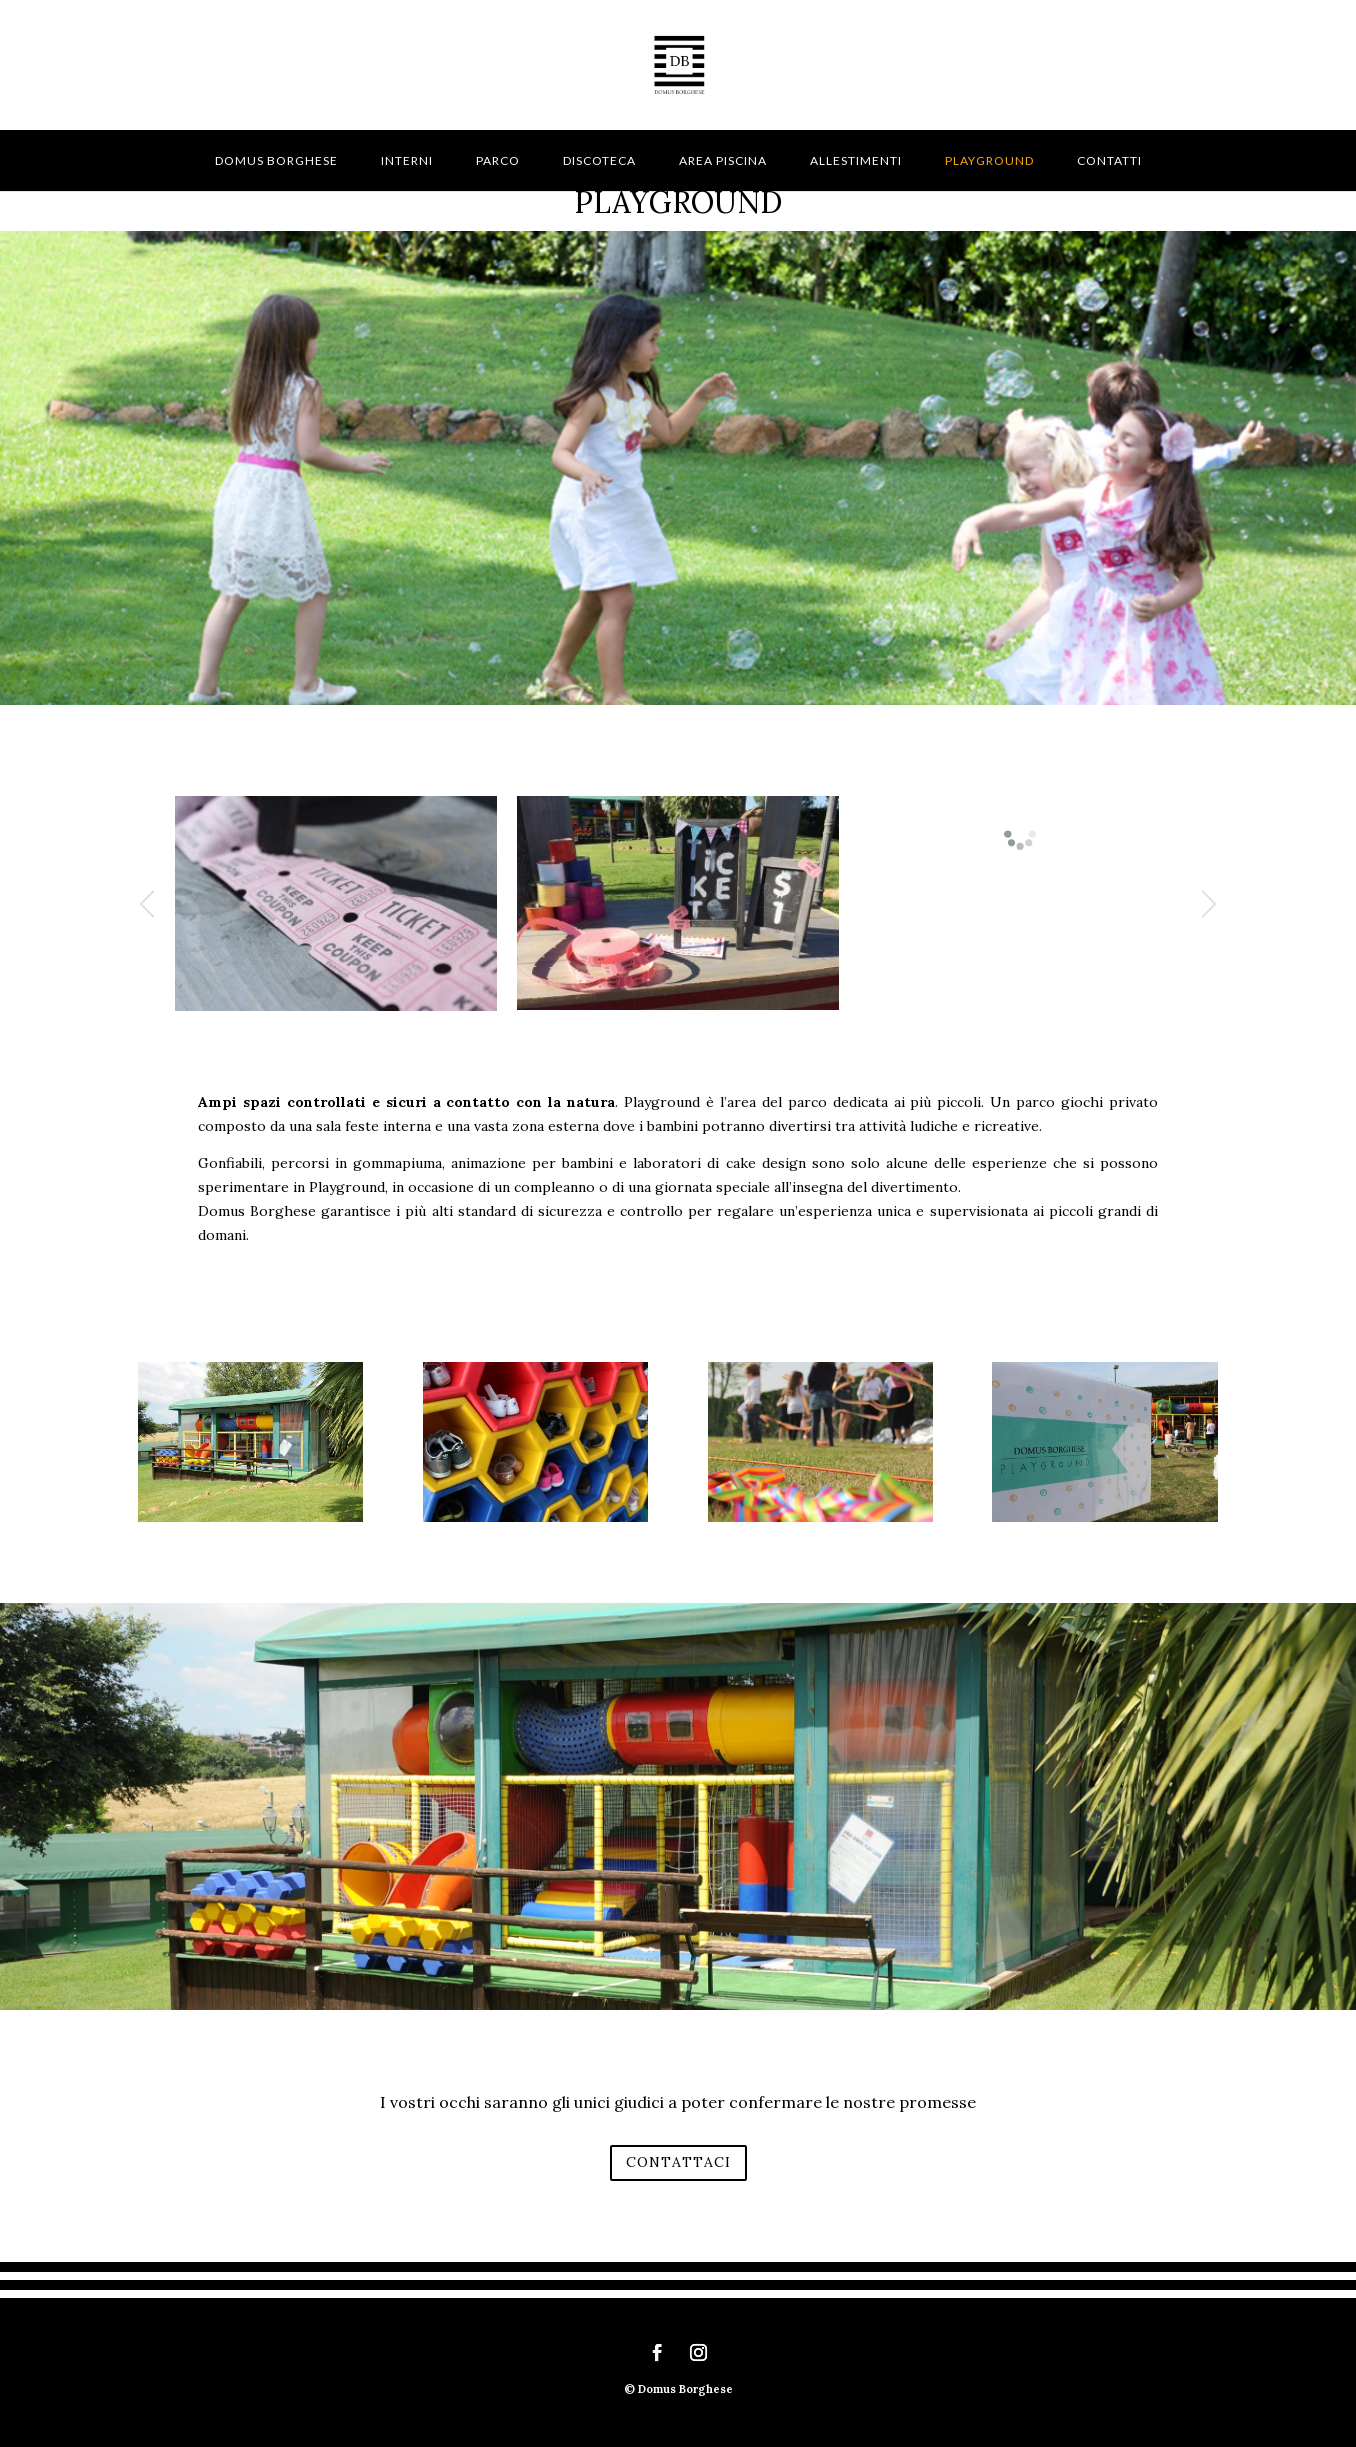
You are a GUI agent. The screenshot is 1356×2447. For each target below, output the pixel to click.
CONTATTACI (678, 2162)
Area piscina (723, 160)
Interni (407, 160)
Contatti (1109, 160)
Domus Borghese (276, 160)
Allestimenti (856, 160)
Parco (498, 160)
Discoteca (599, 160)
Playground (989, 160)
